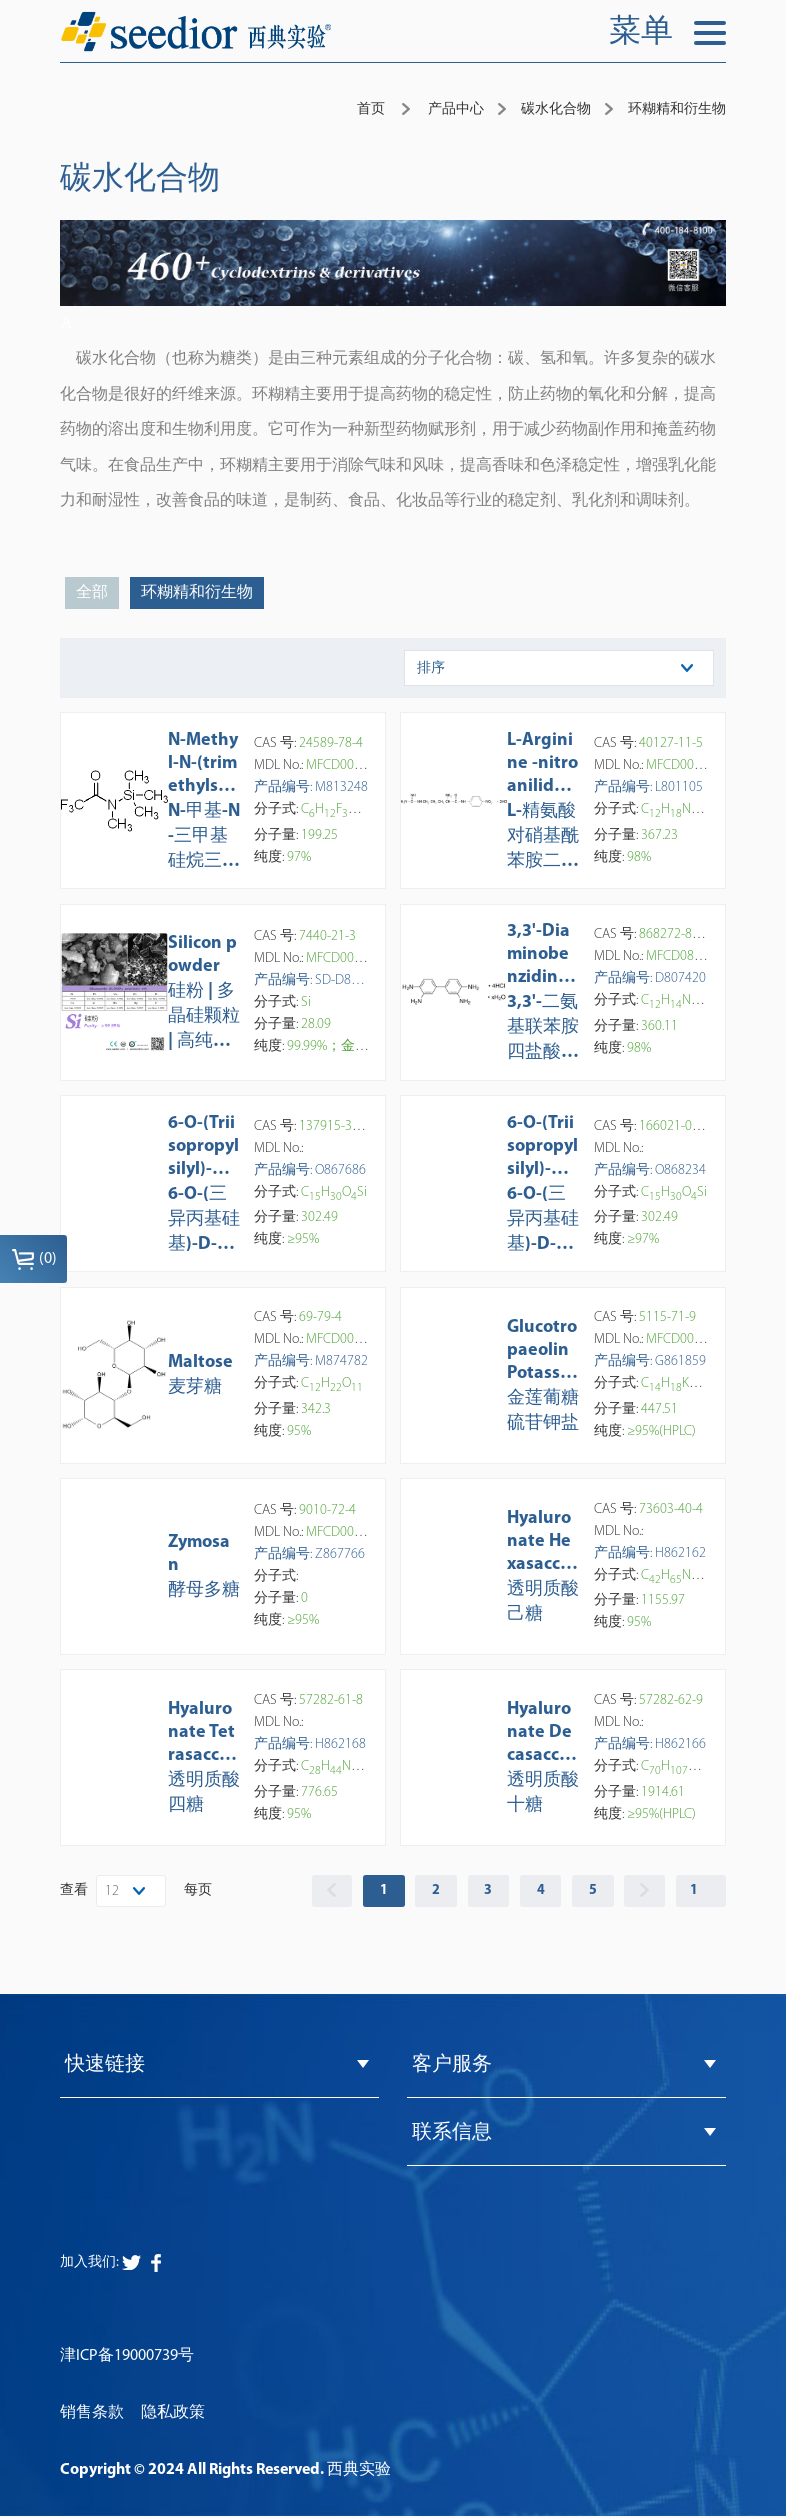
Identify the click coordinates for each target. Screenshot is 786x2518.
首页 (371, 109)
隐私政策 (173, 2414)
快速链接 (105, 2066)
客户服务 (452, 2066)
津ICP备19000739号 (127, 2357)
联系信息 (452, 2134)
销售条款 (92, 2414)
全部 (92, 593)
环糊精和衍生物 (197, 593)
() (34, 1259)
